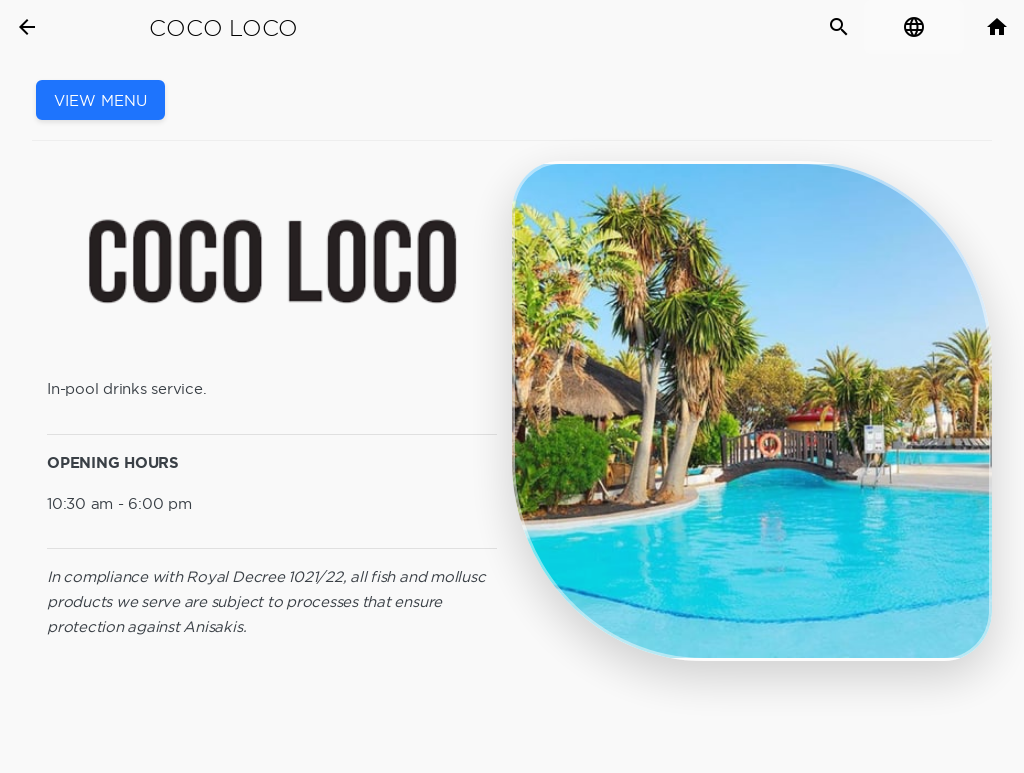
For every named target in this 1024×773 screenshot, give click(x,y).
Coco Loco (223, 28)
